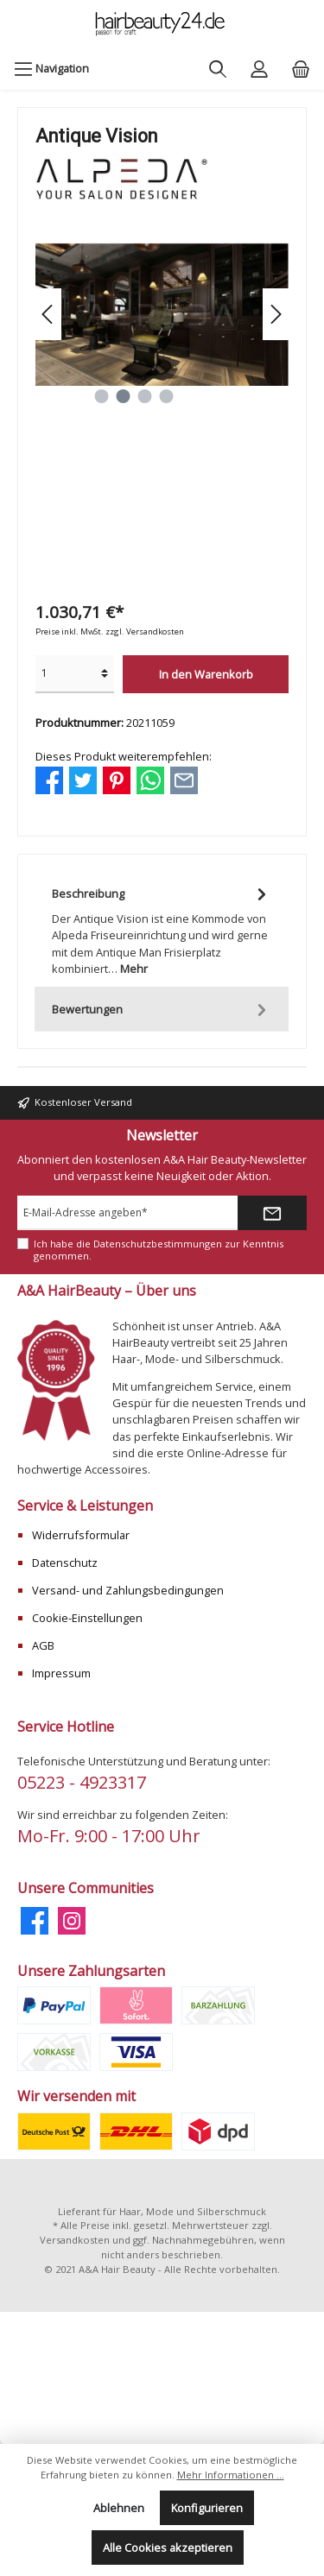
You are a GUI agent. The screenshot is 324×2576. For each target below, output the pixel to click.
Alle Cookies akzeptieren (167, 2547)
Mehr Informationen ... (230, 2474)
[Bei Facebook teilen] (49, 778)
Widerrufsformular (81, 1535)
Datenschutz (65, 1562)
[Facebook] (34, 1921)
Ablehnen (118, 2508)
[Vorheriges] (48, 314)
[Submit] (272, 1213)
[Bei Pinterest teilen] (116, 778)
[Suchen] (217, 68)
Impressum (61, 1673)
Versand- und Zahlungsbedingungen (128, 1590)
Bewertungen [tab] (161, 1009)
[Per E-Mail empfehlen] (184, 778)
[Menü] (51, 68)
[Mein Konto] (259, 68)
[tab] (162, 929)
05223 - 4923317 (81, 1782)
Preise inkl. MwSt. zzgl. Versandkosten (109, 631)
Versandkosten (75, 2239)
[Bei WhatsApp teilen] (150, 778)
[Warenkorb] (300, 68)
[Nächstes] (276, 314)
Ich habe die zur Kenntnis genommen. (158, 1249)
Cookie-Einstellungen (87, 1618)
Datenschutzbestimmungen (157, 1243)
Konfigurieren (207, 2508)
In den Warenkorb (206, 674)
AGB (43, 1645)
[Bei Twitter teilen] (83, 778)
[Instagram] (71, 1921)
